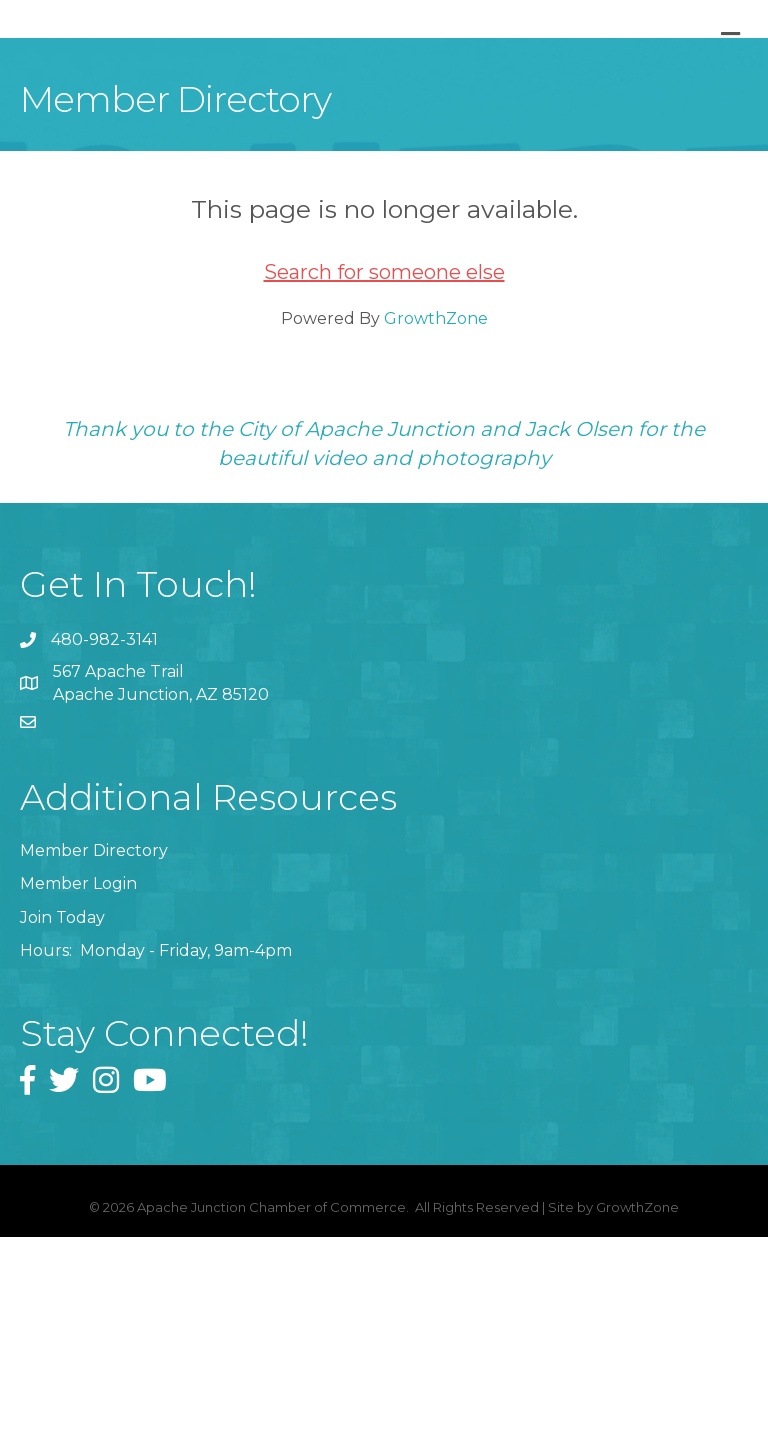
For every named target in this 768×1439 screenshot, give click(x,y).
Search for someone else (384, 473)
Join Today (62, 1118)
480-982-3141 (104, 841)
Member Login (78, 1085)
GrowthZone (436, 519)
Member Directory (94, 1052)
